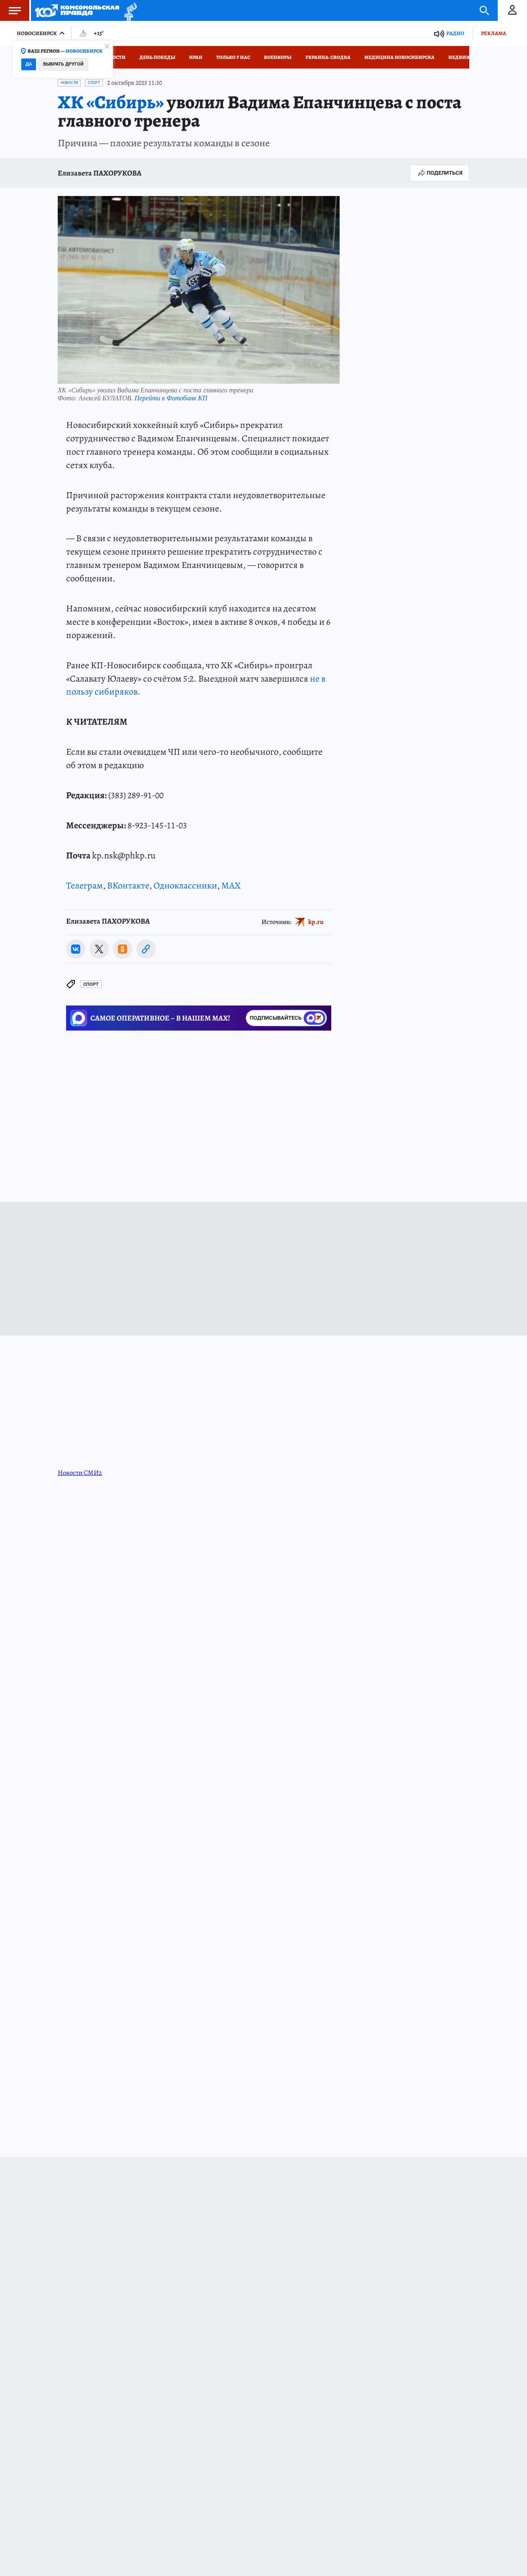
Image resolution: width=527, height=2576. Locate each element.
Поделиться (440, 173)
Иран (195, 57)
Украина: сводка (327, 57)
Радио (455, 33)
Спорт (94, 83)
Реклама (493, 33)
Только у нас (233, 57)
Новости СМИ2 (80, 1472)
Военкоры (278, 57)
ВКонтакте (128, 885)
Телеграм (84, 885)
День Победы (157, 57)
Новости (113, 57)
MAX (230, 885)
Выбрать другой (63, 64)
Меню (10, 10)
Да (29, 64)
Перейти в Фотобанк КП (171, 398)
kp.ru (316, 921)
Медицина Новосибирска (399, 57)
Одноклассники (185, 885)
